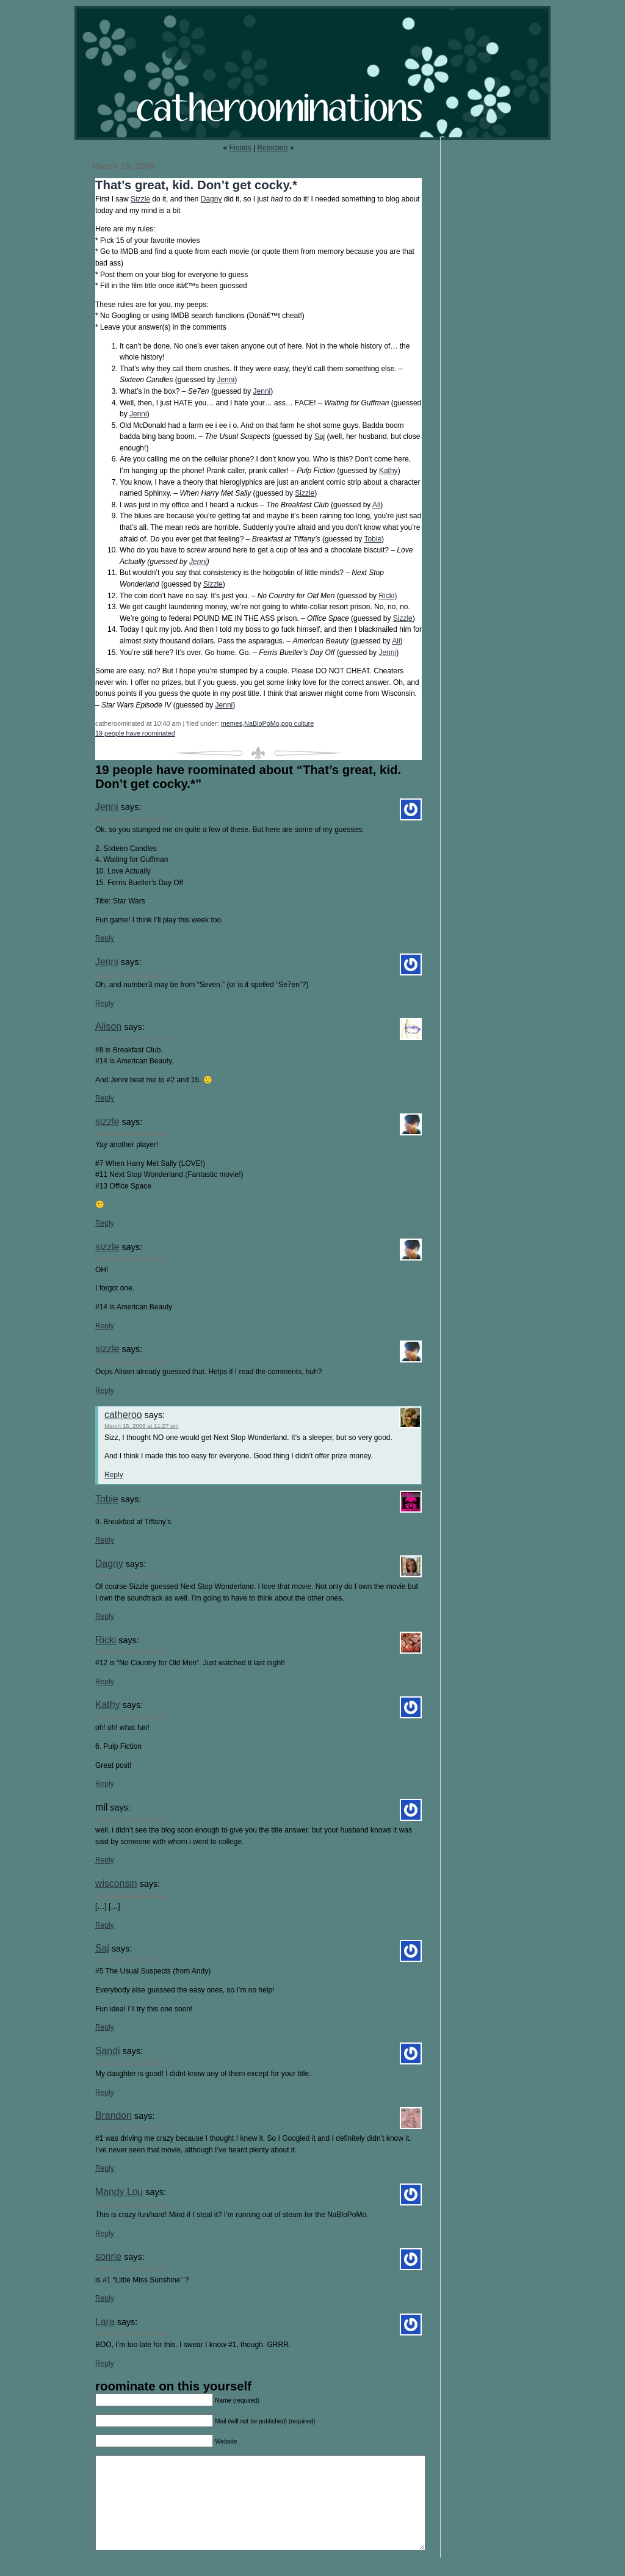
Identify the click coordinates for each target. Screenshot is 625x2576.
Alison (108, 1026)
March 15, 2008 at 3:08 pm (130, 1818)
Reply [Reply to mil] (104, 1860)
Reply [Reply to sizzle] (104, 1223)
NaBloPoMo (262, 723)
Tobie (372, 539)
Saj (319, 436)
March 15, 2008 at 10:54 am (132, 818)
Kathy (388, 470)
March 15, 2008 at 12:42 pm (132, 1510)
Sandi (107, 2051)
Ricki (105, 1640)
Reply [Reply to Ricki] (104, 1681)
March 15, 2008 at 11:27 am (141, 1425)
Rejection (272, 147)
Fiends (240, 147)
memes (231, 723)
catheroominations (312, 73)
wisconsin (116, 1883)
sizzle (107, 1121)
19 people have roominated (135, 733)
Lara (105, 2322)
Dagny (211, 199)
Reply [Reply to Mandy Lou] (104, 2233)
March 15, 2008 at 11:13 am (132, 1257)
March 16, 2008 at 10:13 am (132, 2203)
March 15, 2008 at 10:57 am (132, 973)
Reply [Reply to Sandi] (104, 2092)
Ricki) (387, 596)
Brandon (113, 2115)
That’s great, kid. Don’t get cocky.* (196, 185)
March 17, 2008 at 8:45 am (130, 2268)
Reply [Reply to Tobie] (104, 1540)
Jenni (225, 379)
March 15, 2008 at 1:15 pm (130, 1575)
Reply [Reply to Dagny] (104, 1616)
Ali (376, 505)
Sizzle (140, 199)
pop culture (297, 723)
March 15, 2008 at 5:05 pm (130, 2061)
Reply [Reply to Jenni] (104, 938)
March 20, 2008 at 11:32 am (132, 2332)
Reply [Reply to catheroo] (113, 1475)
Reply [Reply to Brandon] (104, 2168)
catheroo (123, 1414)
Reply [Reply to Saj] (104, 2027)
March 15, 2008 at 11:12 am (132, 1132)
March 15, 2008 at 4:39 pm (130, 1959)
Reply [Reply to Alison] (104, 1098)
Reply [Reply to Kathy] (104, 1783)
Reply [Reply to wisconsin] (104, 1925)
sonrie (108, 2256)
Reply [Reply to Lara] (104, 2363)
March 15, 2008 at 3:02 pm (130, 1716)
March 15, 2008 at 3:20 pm (130, 1894)
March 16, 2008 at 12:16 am (132, 2127)
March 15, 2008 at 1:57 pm (130, 1651)
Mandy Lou (119, 2192)
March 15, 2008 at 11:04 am (132, 1038)
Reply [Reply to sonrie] (104, 2298)
